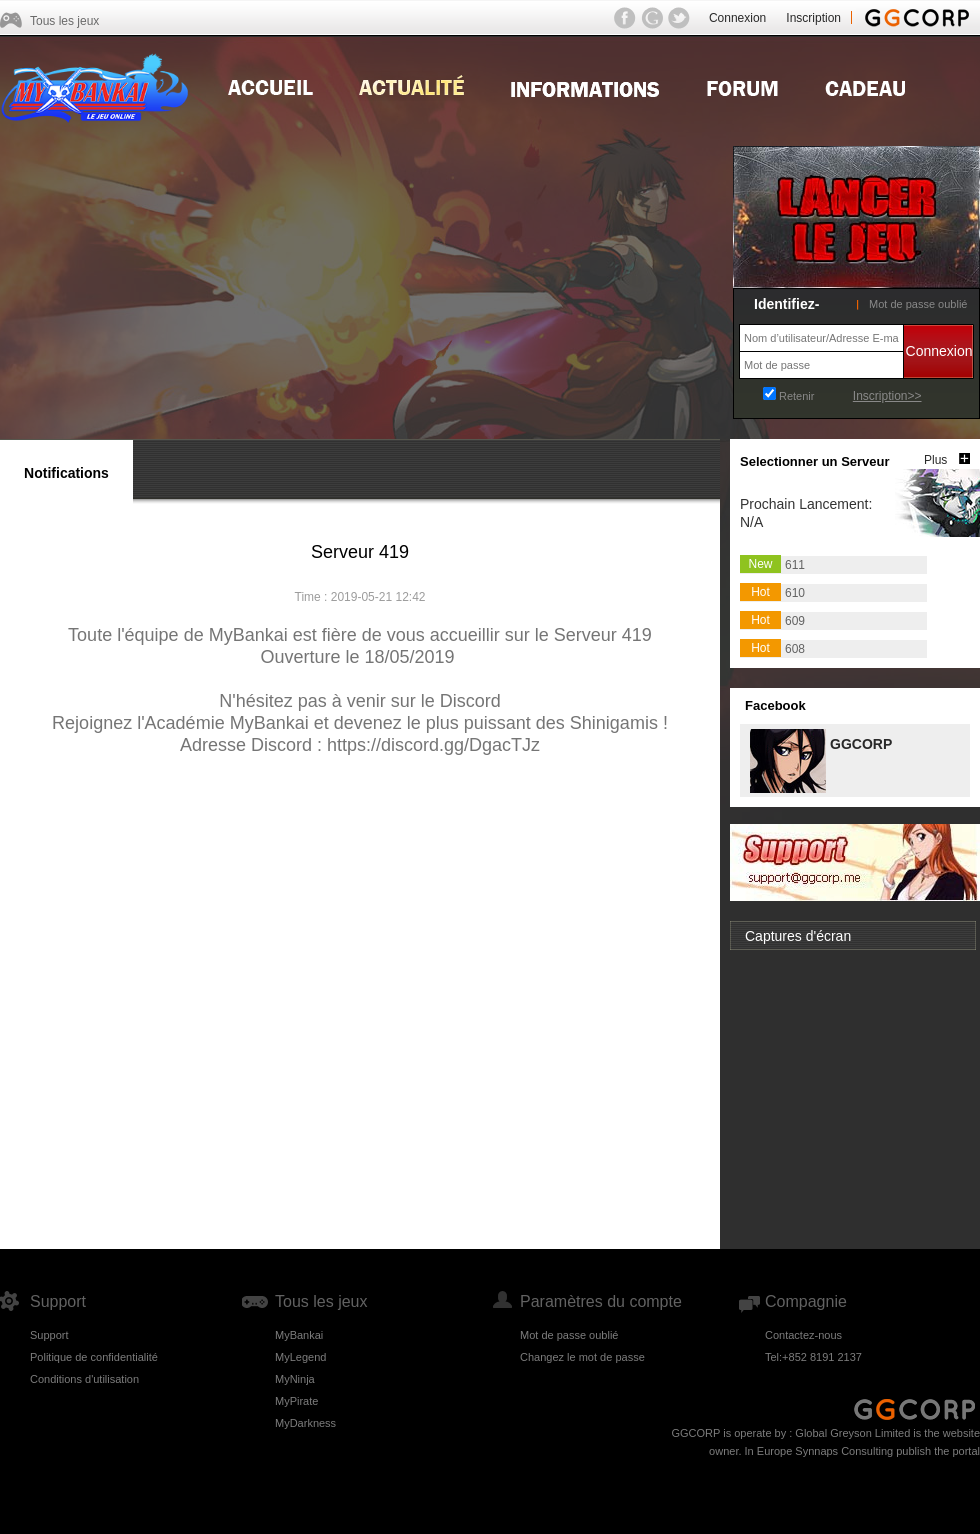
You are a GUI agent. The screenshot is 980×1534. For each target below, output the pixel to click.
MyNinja (295, 1379)
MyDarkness (305, 1423)
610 (795, 593)
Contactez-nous (803, 1335)
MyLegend (300, 1357)
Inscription (813, 18)
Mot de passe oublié (918, 304)
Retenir (796, 396)
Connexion (737, 18)
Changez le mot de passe (582, 1357)
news (411, 86)
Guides (585, 86)
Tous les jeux (64, 21)
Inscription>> (887, 396)
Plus (935, 460)
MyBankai (299, 1335)
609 (795, 621)
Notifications (66, 473)
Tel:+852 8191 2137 (813, 1357)
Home (270, 86)
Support (49, 1335)
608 (795, 649)
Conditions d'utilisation (84, 1379)
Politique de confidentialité (94, 1357)
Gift (865, 86)
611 (795, 565)
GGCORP (860, 742)
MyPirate (296, 1401)
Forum (742, 86)
